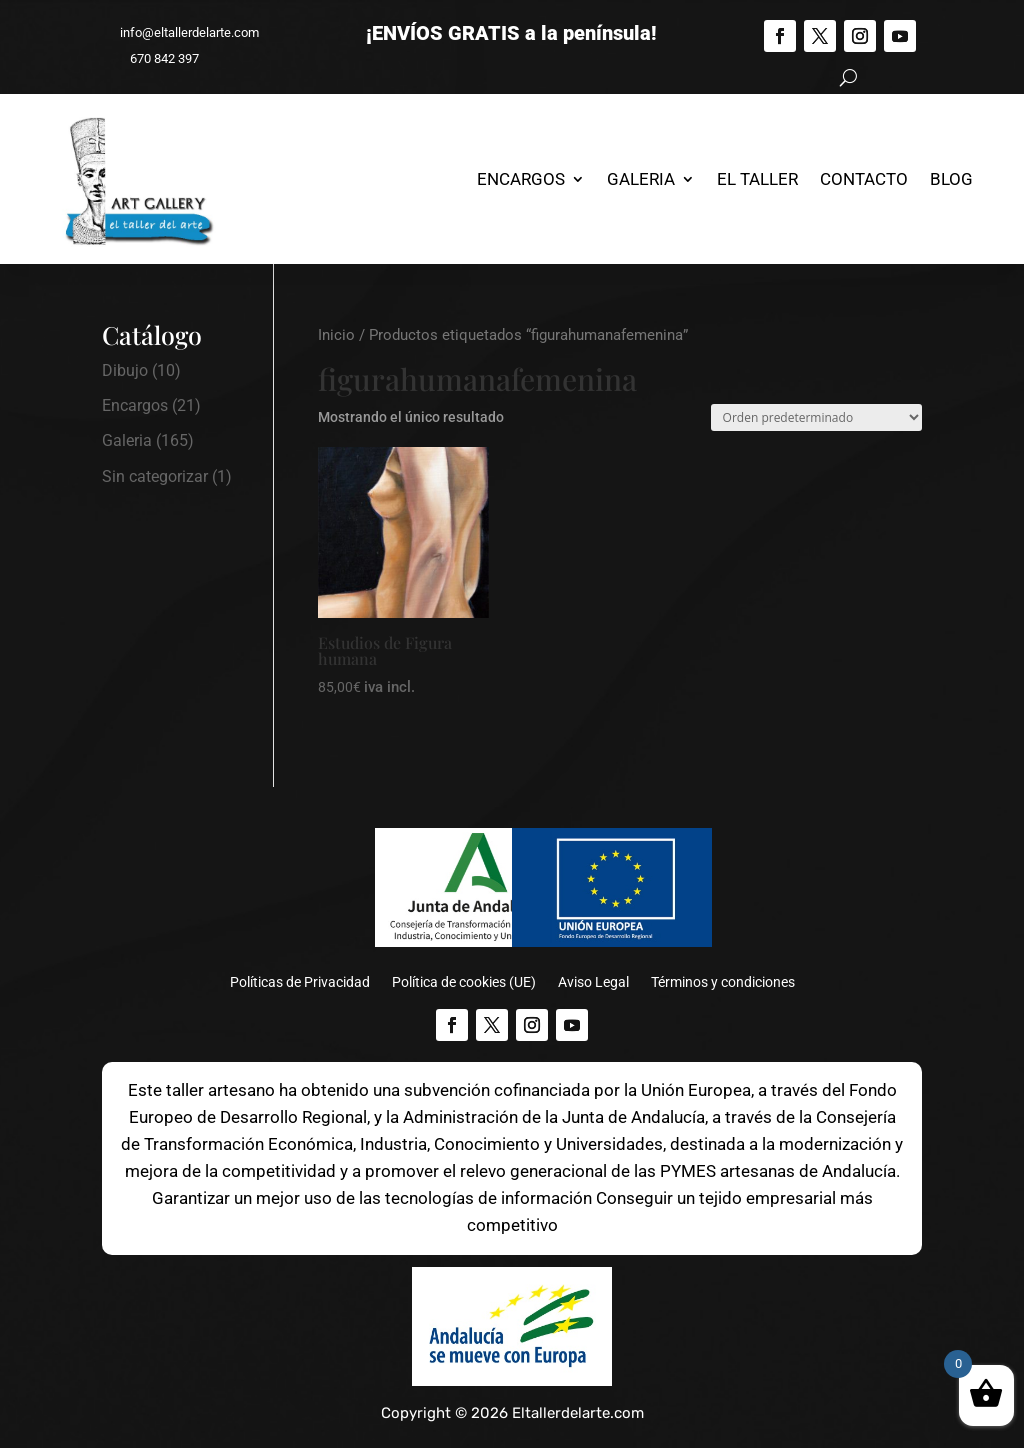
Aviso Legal (593, 982)
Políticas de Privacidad (300, 982)
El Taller (757, 179)
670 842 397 (155, 58)
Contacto (864, 179)
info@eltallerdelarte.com (180, 32)
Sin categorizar (155, 476)
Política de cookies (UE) (464, 982)
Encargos (521, 179)
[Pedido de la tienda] (816, 417)
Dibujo (125, 370)
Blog (951, 179)
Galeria (641, 179)
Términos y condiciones (723, 982)
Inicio (336, 335)
